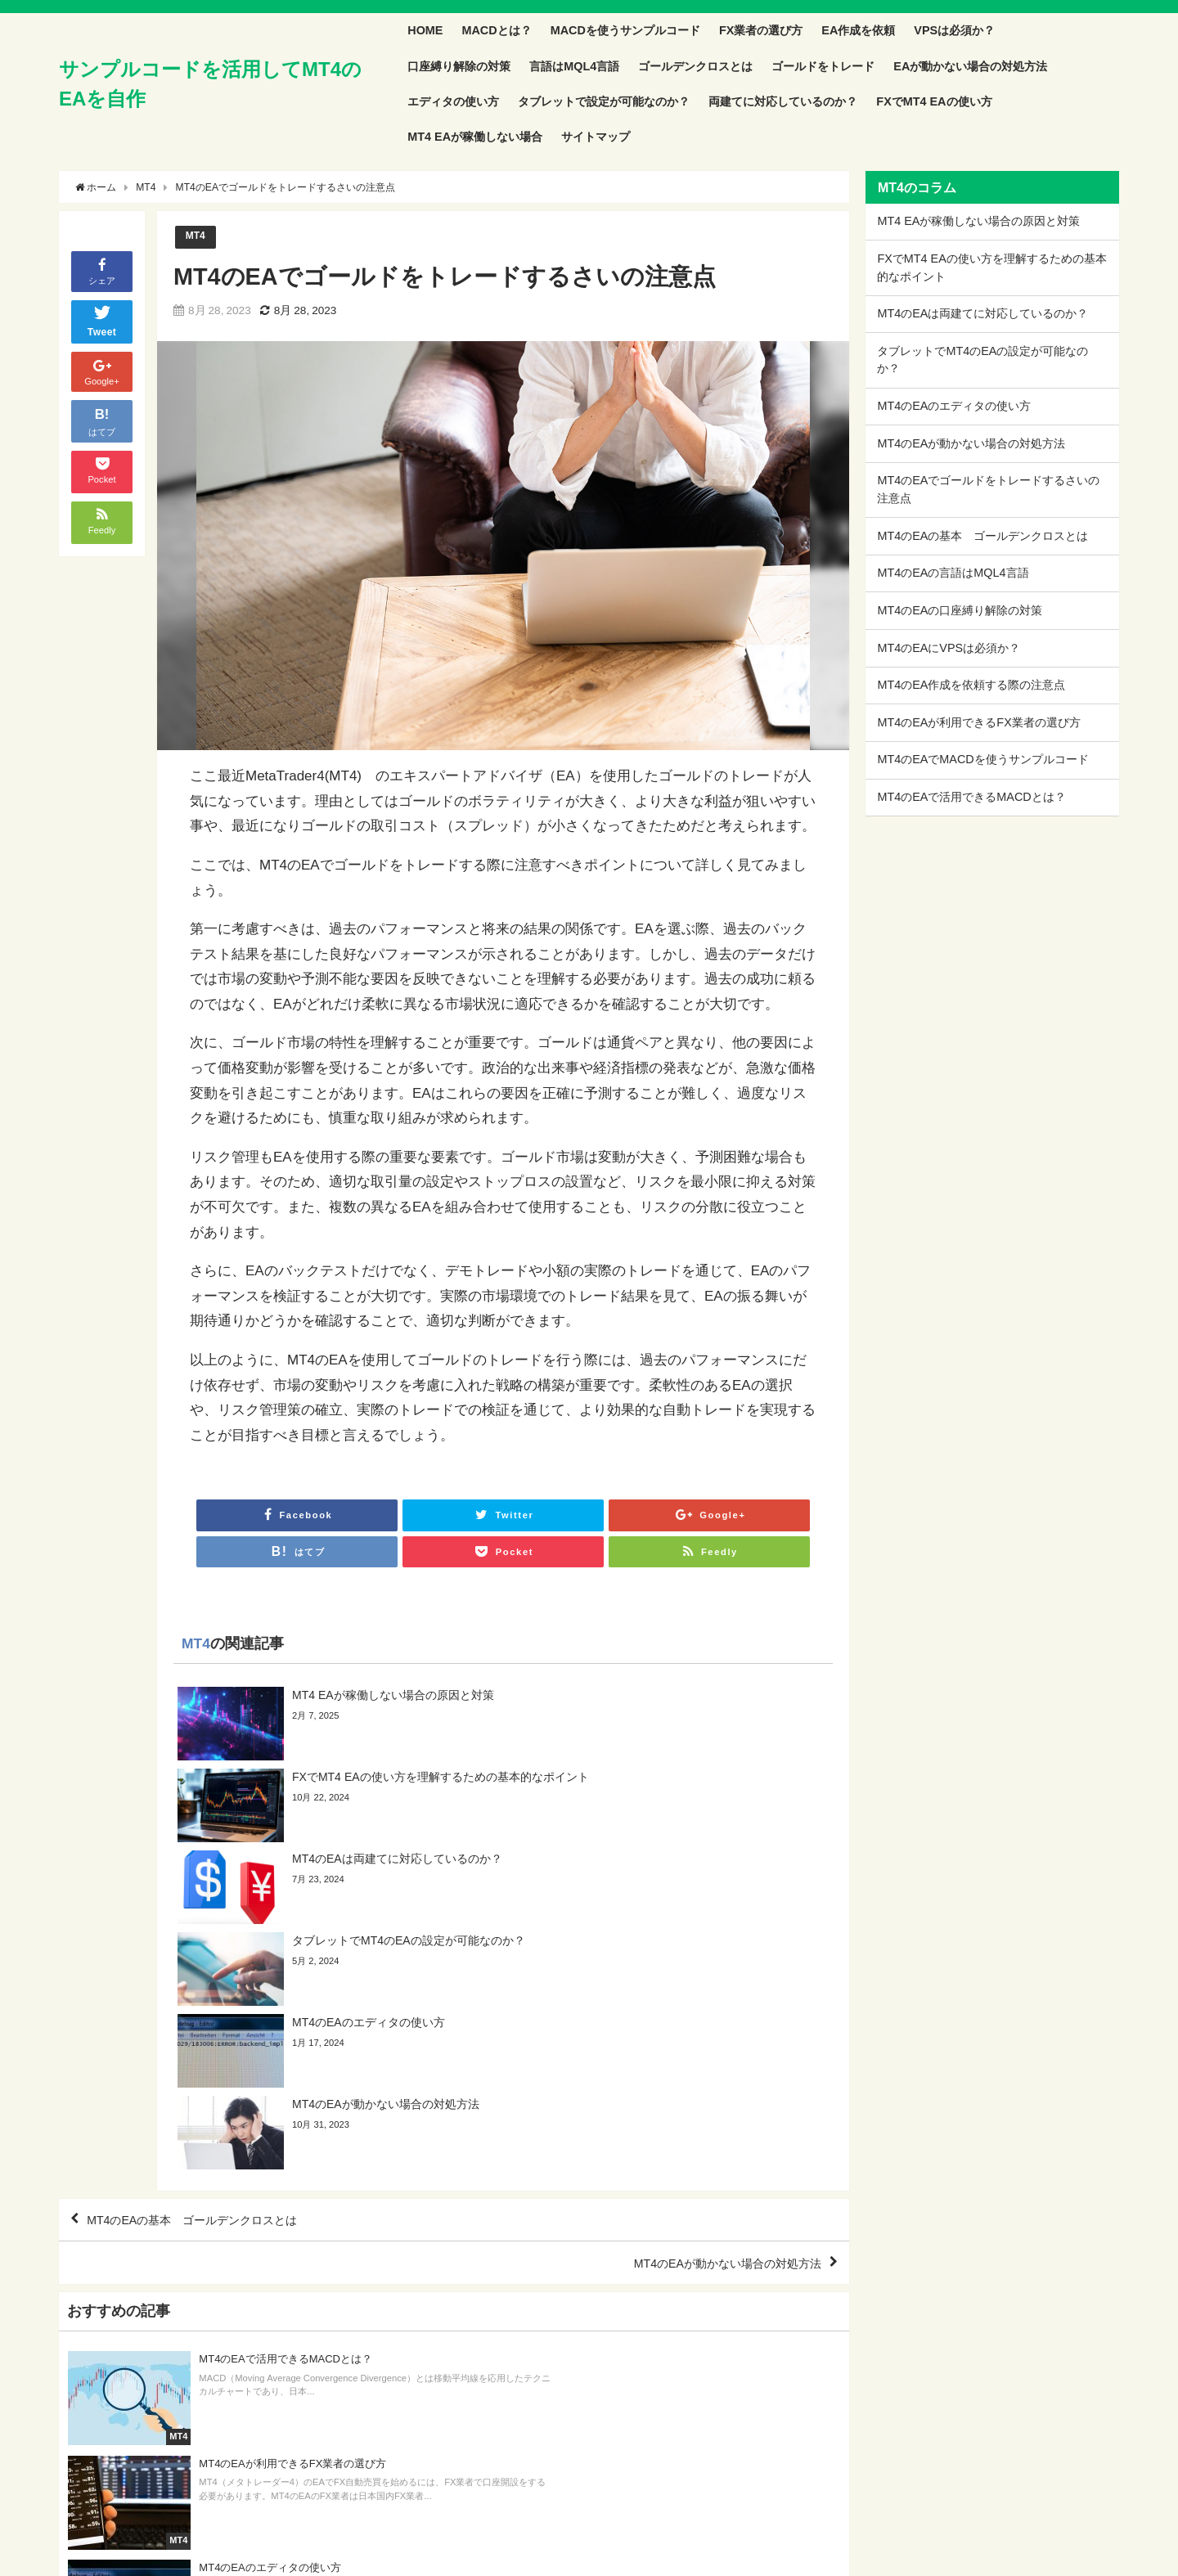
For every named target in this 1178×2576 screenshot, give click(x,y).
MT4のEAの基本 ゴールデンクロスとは (209, 1978)
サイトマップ (595, 136)
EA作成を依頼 (858, 30)
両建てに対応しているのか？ (782, 101)
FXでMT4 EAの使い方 (933, 101)
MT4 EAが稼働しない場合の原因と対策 (978, 221)
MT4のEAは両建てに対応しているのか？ (982, 313)
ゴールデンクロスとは (695, 66)
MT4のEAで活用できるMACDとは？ (971, 796)
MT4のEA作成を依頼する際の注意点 (971, 684)
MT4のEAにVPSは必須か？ (948, 648)
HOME (425, 30)
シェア (101, 270)
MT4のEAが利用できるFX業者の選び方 (978, 722)
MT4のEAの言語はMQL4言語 (952, 572)
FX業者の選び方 (761, 30)
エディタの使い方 (453, 101)
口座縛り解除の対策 (458, 66)
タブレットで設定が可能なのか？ (604, 101)
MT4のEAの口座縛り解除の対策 (959, 610)
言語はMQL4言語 (574, 66)
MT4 (196, 237)
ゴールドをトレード (823, 66)
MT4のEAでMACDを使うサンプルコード (982, 759)
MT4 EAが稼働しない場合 (474, 136)
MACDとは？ (496, 30)
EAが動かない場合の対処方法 (970, 66)
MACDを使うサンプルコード (625, 30)
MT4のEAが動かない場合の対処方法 (712, 2025)
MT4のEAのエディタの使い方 (954, 405)
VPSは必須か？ (954, 30)
